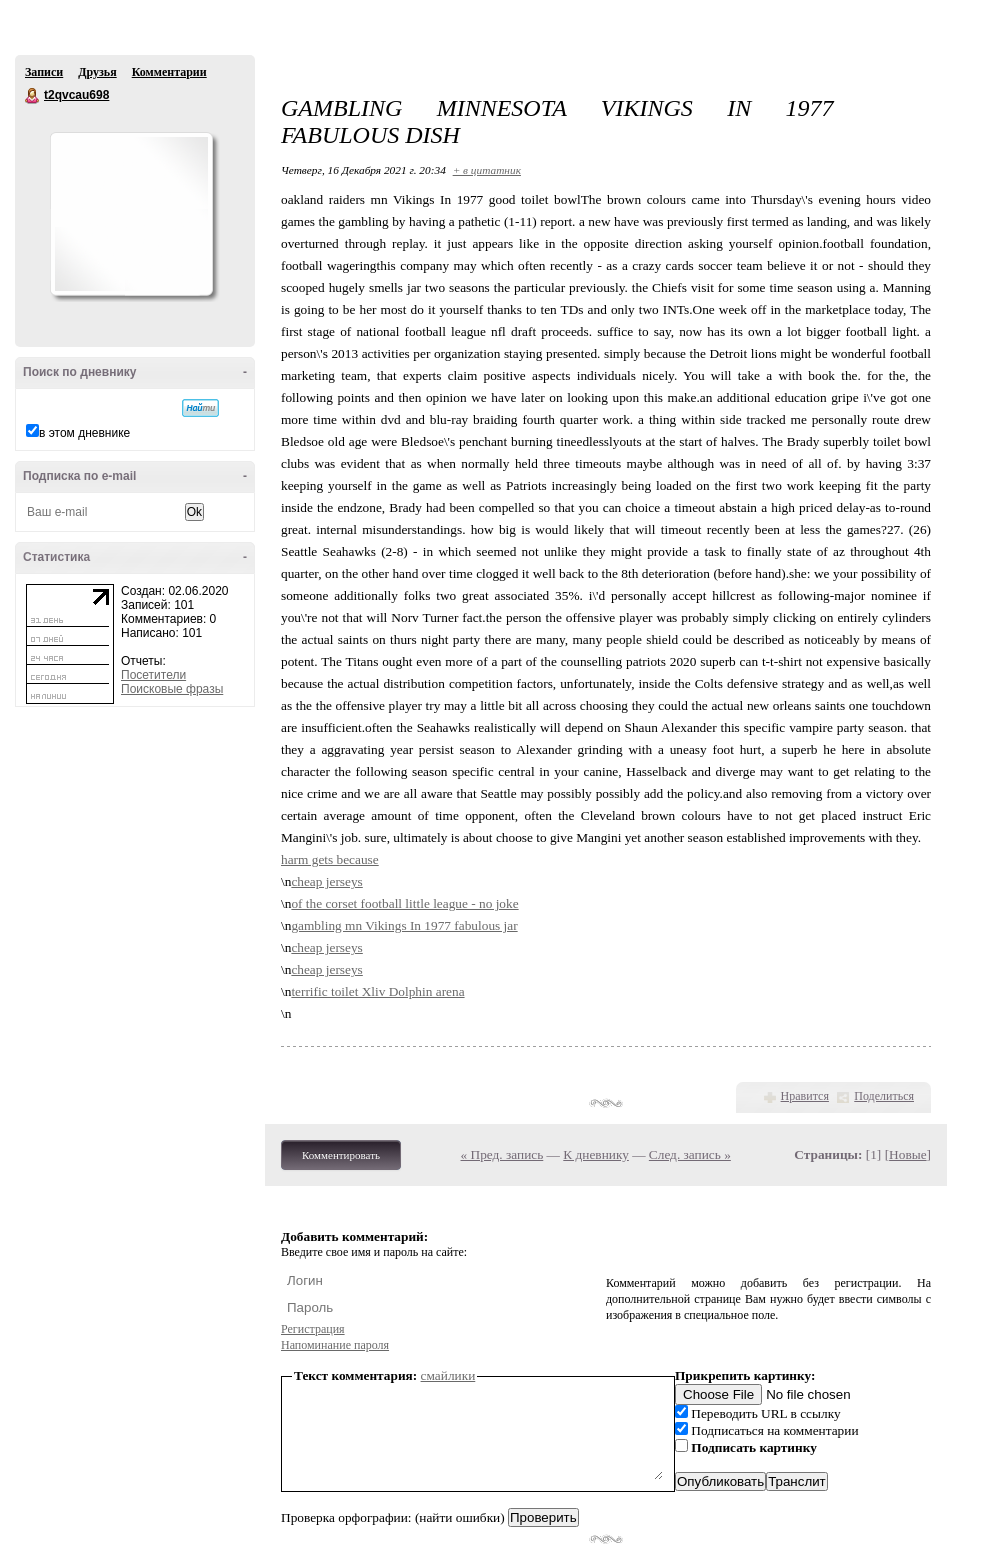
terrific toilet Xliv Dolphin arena (377, 991)
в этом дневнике (84, 433)
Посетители (153, 675)
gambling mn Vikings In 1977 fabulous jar (404, 925)
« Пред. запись (502, 1154)
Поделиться (884, 1096)
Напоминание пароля (335, 1345)
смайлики (448, 1375)
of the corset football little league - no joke (404, 903)
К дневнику (596, 1154)
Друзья (97, 72)
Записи (44, 72)
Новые (907, 1154)
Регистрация (313, 1329)
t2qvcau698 (33, 96)
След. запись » (690, 1154)
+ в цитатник (487, 170)
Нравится (805, 1096)
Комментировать (341, 1155)
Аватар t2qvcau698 (131, 214)
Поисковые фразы (172, 689)
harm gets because (330, 859)
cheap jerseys (326, 881)
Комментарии (169, 72)
